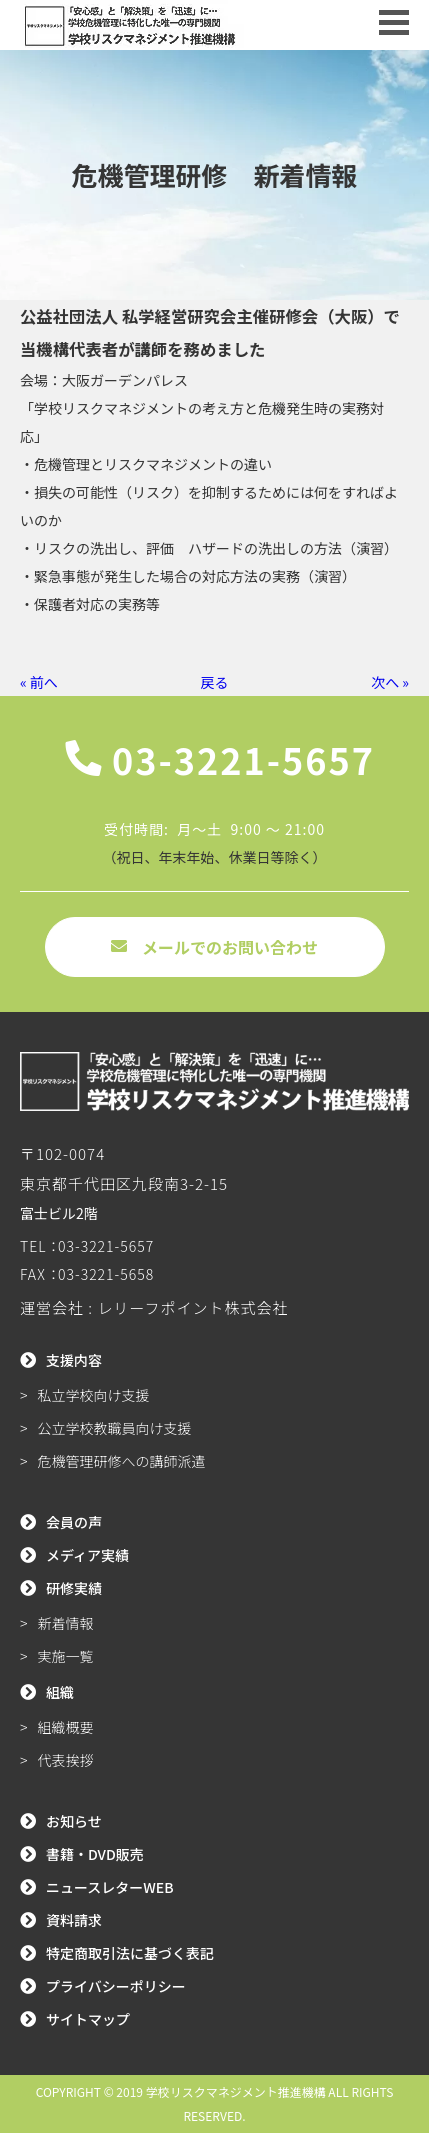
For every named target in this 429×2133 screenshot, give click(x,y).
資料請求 (74, 1920)
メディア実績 (87, 1555)
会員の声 (74, 1522)
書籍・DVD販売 (95, 1854)
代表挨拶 (66, 1760)
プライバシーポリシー (116, 1986)
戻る (215, 682)
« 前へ (39, 682)
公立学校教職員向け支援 (115, 1428)
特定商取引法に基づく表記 (130, 1953)
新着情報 (66, 1623)
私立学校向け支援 (94, 1395)
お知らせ (74, 1821)
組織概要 (66, 1727)
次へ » (390, 682)
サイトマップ (88, 2019)
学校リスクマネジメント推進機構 (236, 2091)
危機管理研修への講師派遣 (122, 1461)
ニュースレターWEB (110, 1887)
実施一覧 (66, 1656)
